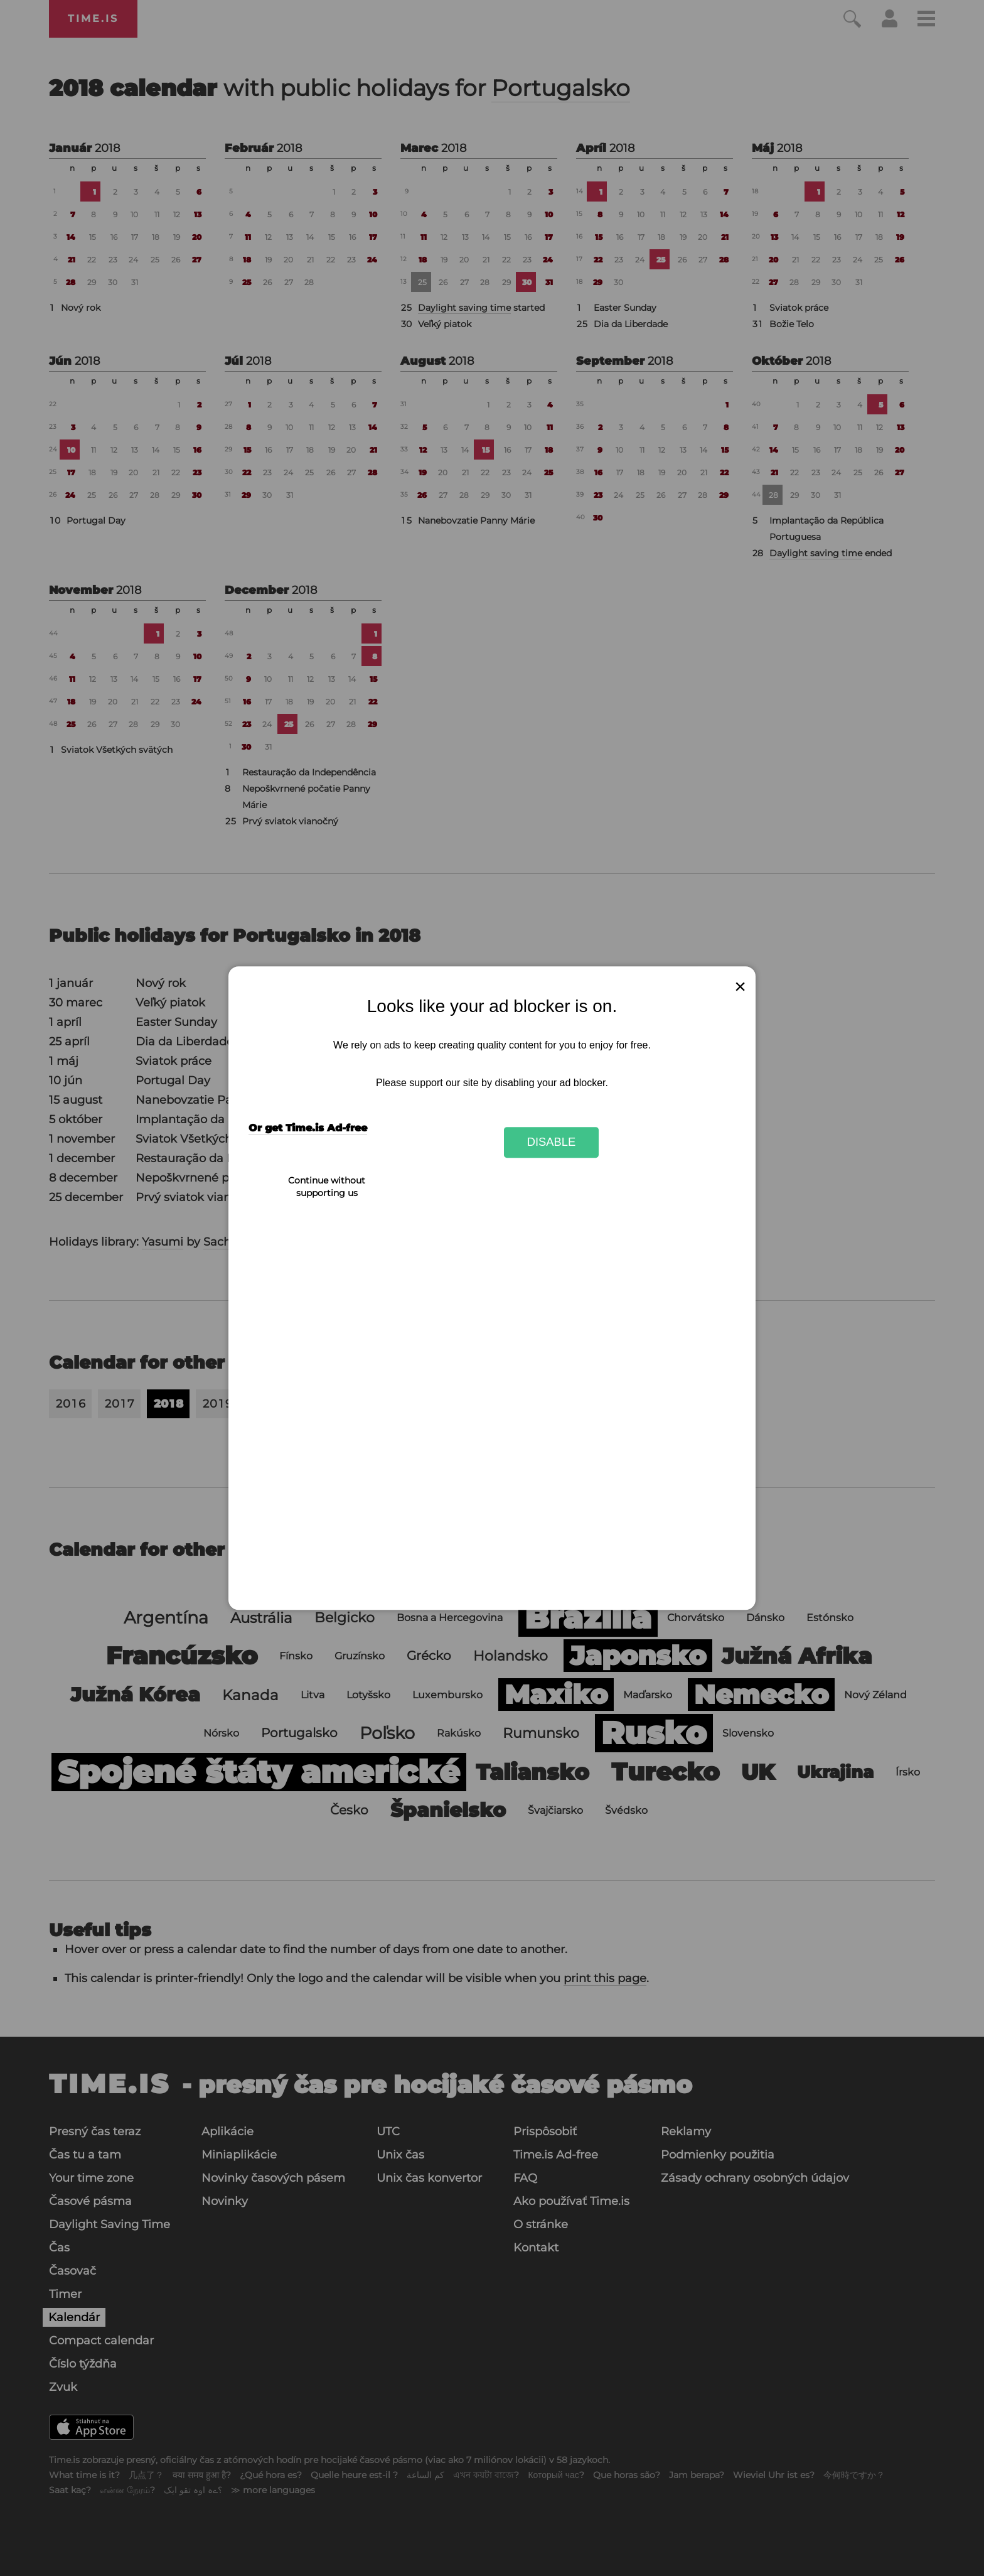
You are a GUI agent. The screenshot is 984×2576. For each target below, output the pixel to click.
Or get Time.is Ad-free (308, 1128)
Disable (551, 1142)
